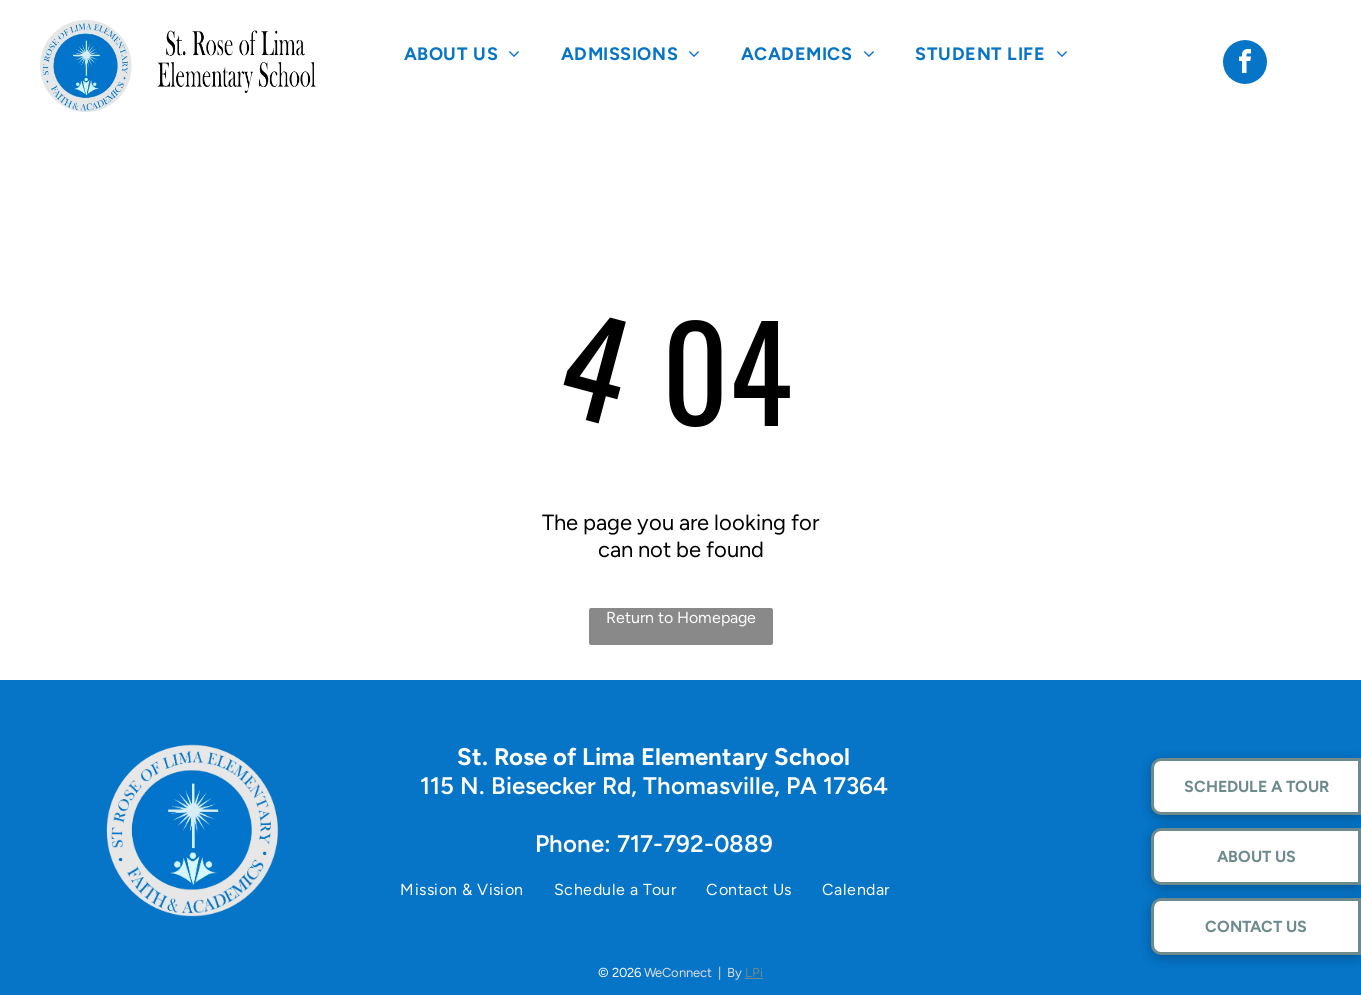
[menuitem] (462, 53)
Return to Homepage (681, 617)
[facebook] (1245, 64)
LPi (754, 972)
